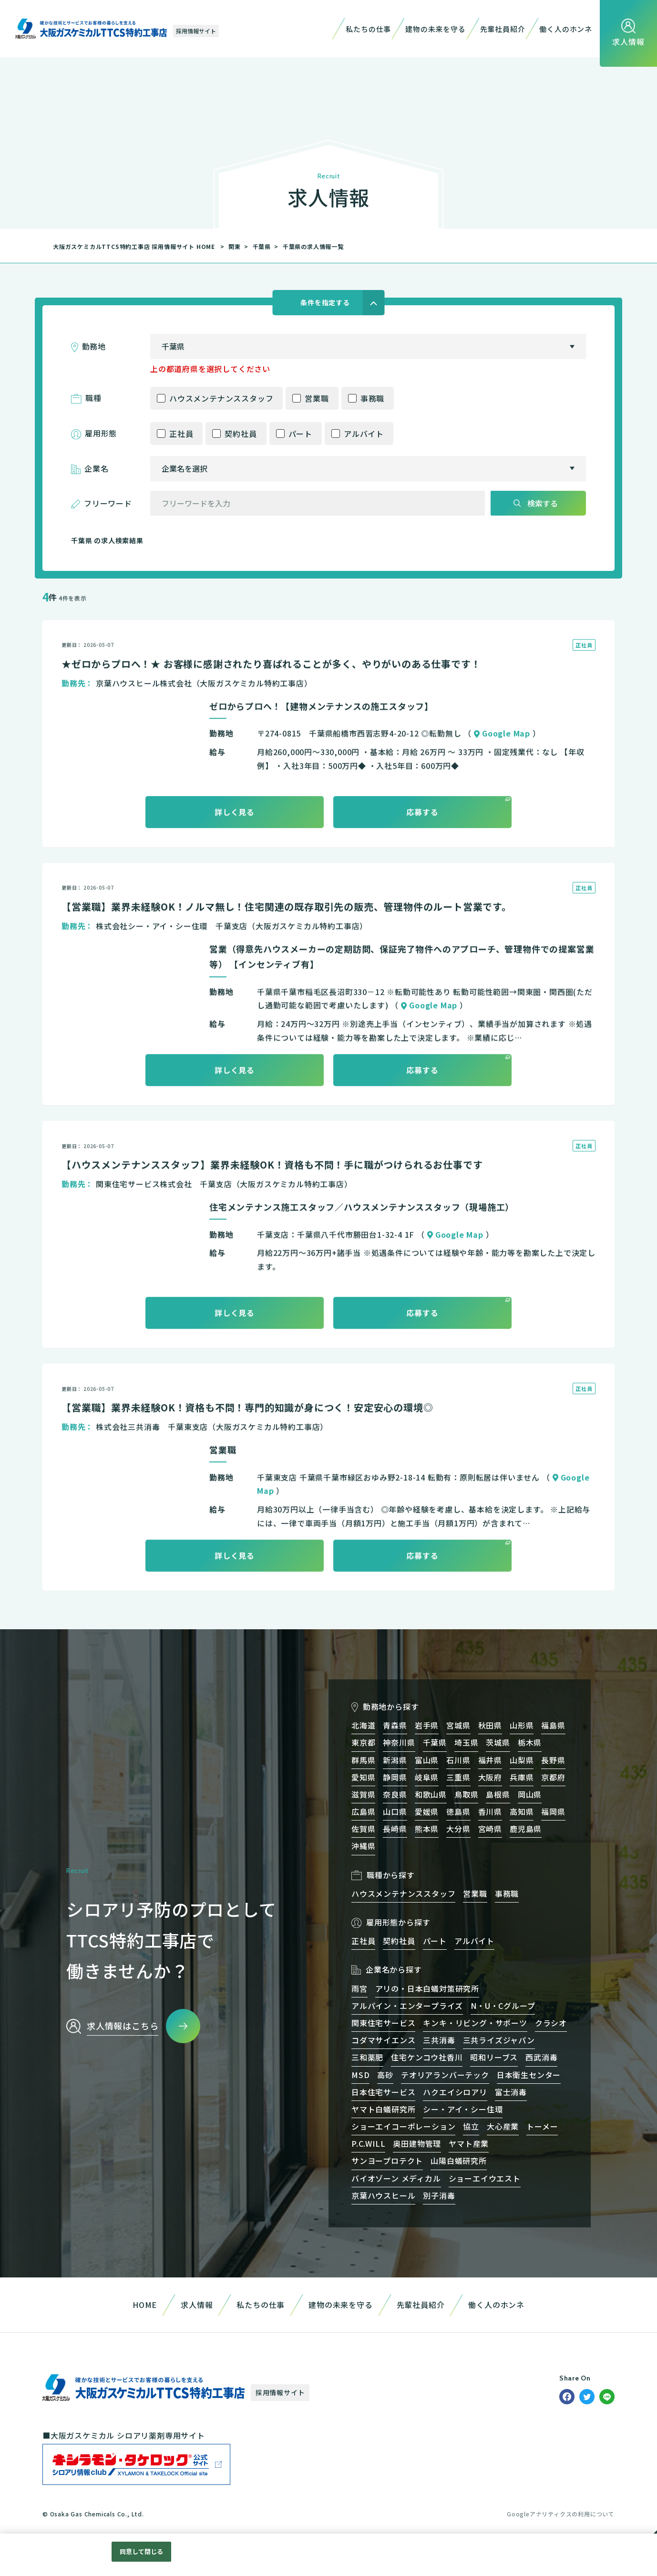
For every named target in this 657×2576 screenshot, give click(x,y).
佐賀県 (363, 1828)
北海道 (363, 1725)
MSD (360, 2074)
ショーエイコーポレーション (403, 2126)
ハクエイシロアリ (455, 2092)
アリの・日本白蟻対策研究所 (427, 1988)
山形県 (522, 1725)
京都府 (553, 1777)
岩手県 (427, 1725)
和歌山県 (431, 1794)
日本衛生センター (529, 2074)
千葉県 (262, 246)
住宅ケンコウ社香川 (426, 2057)
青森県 (395, 1725)
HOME (145, 2304)
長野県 (553, 1760)
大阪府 (490, 1777)
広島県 (363, 1811)
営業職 (316, 398)
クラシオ (551, 2022)
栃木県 (530, 1742)
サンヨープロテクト (387, 2160)
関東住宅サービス (383, 2022)
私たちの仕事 (368, 29)
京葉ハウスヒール (383, 2195)
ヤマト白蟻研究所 (383, 2109)
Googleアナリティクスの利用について (561, 2514)
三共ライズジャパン (499, 2040)
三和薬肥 (367, 2057)
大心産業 (503, 2126)
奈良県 (395, 1794)
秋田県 (490, 1725)
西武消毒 (541, 2057)
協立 (471, 2126)
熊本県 (427, 1828)
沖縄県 (363, 1846)
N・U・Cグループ (503, 2005)
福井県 (490, 1760)
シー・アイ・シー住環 (463, 2109)
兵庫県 (522, 1777)
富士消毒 (511, 2092)
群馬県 (363, 1760)
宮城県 (458, 1725)
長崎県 (395, 1828)
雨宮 (359, 1988)
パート (300, 433)
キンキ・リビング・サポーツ (475, 2022)
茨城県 (498, 1742)
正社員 (181, 433)
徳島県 (458, 1811)
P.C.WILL (368, 2143)
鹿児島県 (526, 1828)
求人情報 (197, 2304)
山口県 (395, 1811)
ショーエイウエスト (485, 2178)
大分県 (458, 1828)
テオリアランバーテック (445, 2074)
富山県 (427, 1760)
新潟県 (395, 1760)
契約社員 (241, 433)
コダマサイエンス (383, 2040)
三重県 (458, 1777)
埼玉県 (466, 1742)
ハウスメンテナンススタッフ (221, 398)
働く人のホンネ (565, 29)
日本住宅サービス (383, 2092)
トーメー (542, 2126)
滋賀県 (363, 1794)
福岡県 (553, 1811)
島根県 (498, 1794)
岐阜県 (427, 1777)
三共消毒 (439, 2040)
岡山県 (530, 1794)
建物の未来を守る (435, 29)
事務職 (372, 398)
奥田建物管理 (417, 2143)
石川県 (458, 1760)
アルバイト (364, 433)
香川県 (490, 1811)
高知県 (522, 1811)
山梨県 (522, 1760)
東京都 (363, 1742)
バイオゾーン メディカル (396, 2178)
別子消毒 (439, 2195)
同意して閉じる (142, 2551)
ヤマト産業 (469, 2143)
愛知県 (363, 1777)
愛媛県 (427, 1811)
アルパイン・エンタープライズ (407, 2005)
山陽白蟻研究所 (459, 2160)
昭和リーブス (494, 2057)
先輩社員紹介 (502, 29)
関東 (234, 246)
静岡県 (395, 1777)
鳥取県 (466, 1794)
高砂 (385, 2074)
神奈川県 (399, 1742)
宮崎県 (490, 1828)
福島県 (553, 1725)
